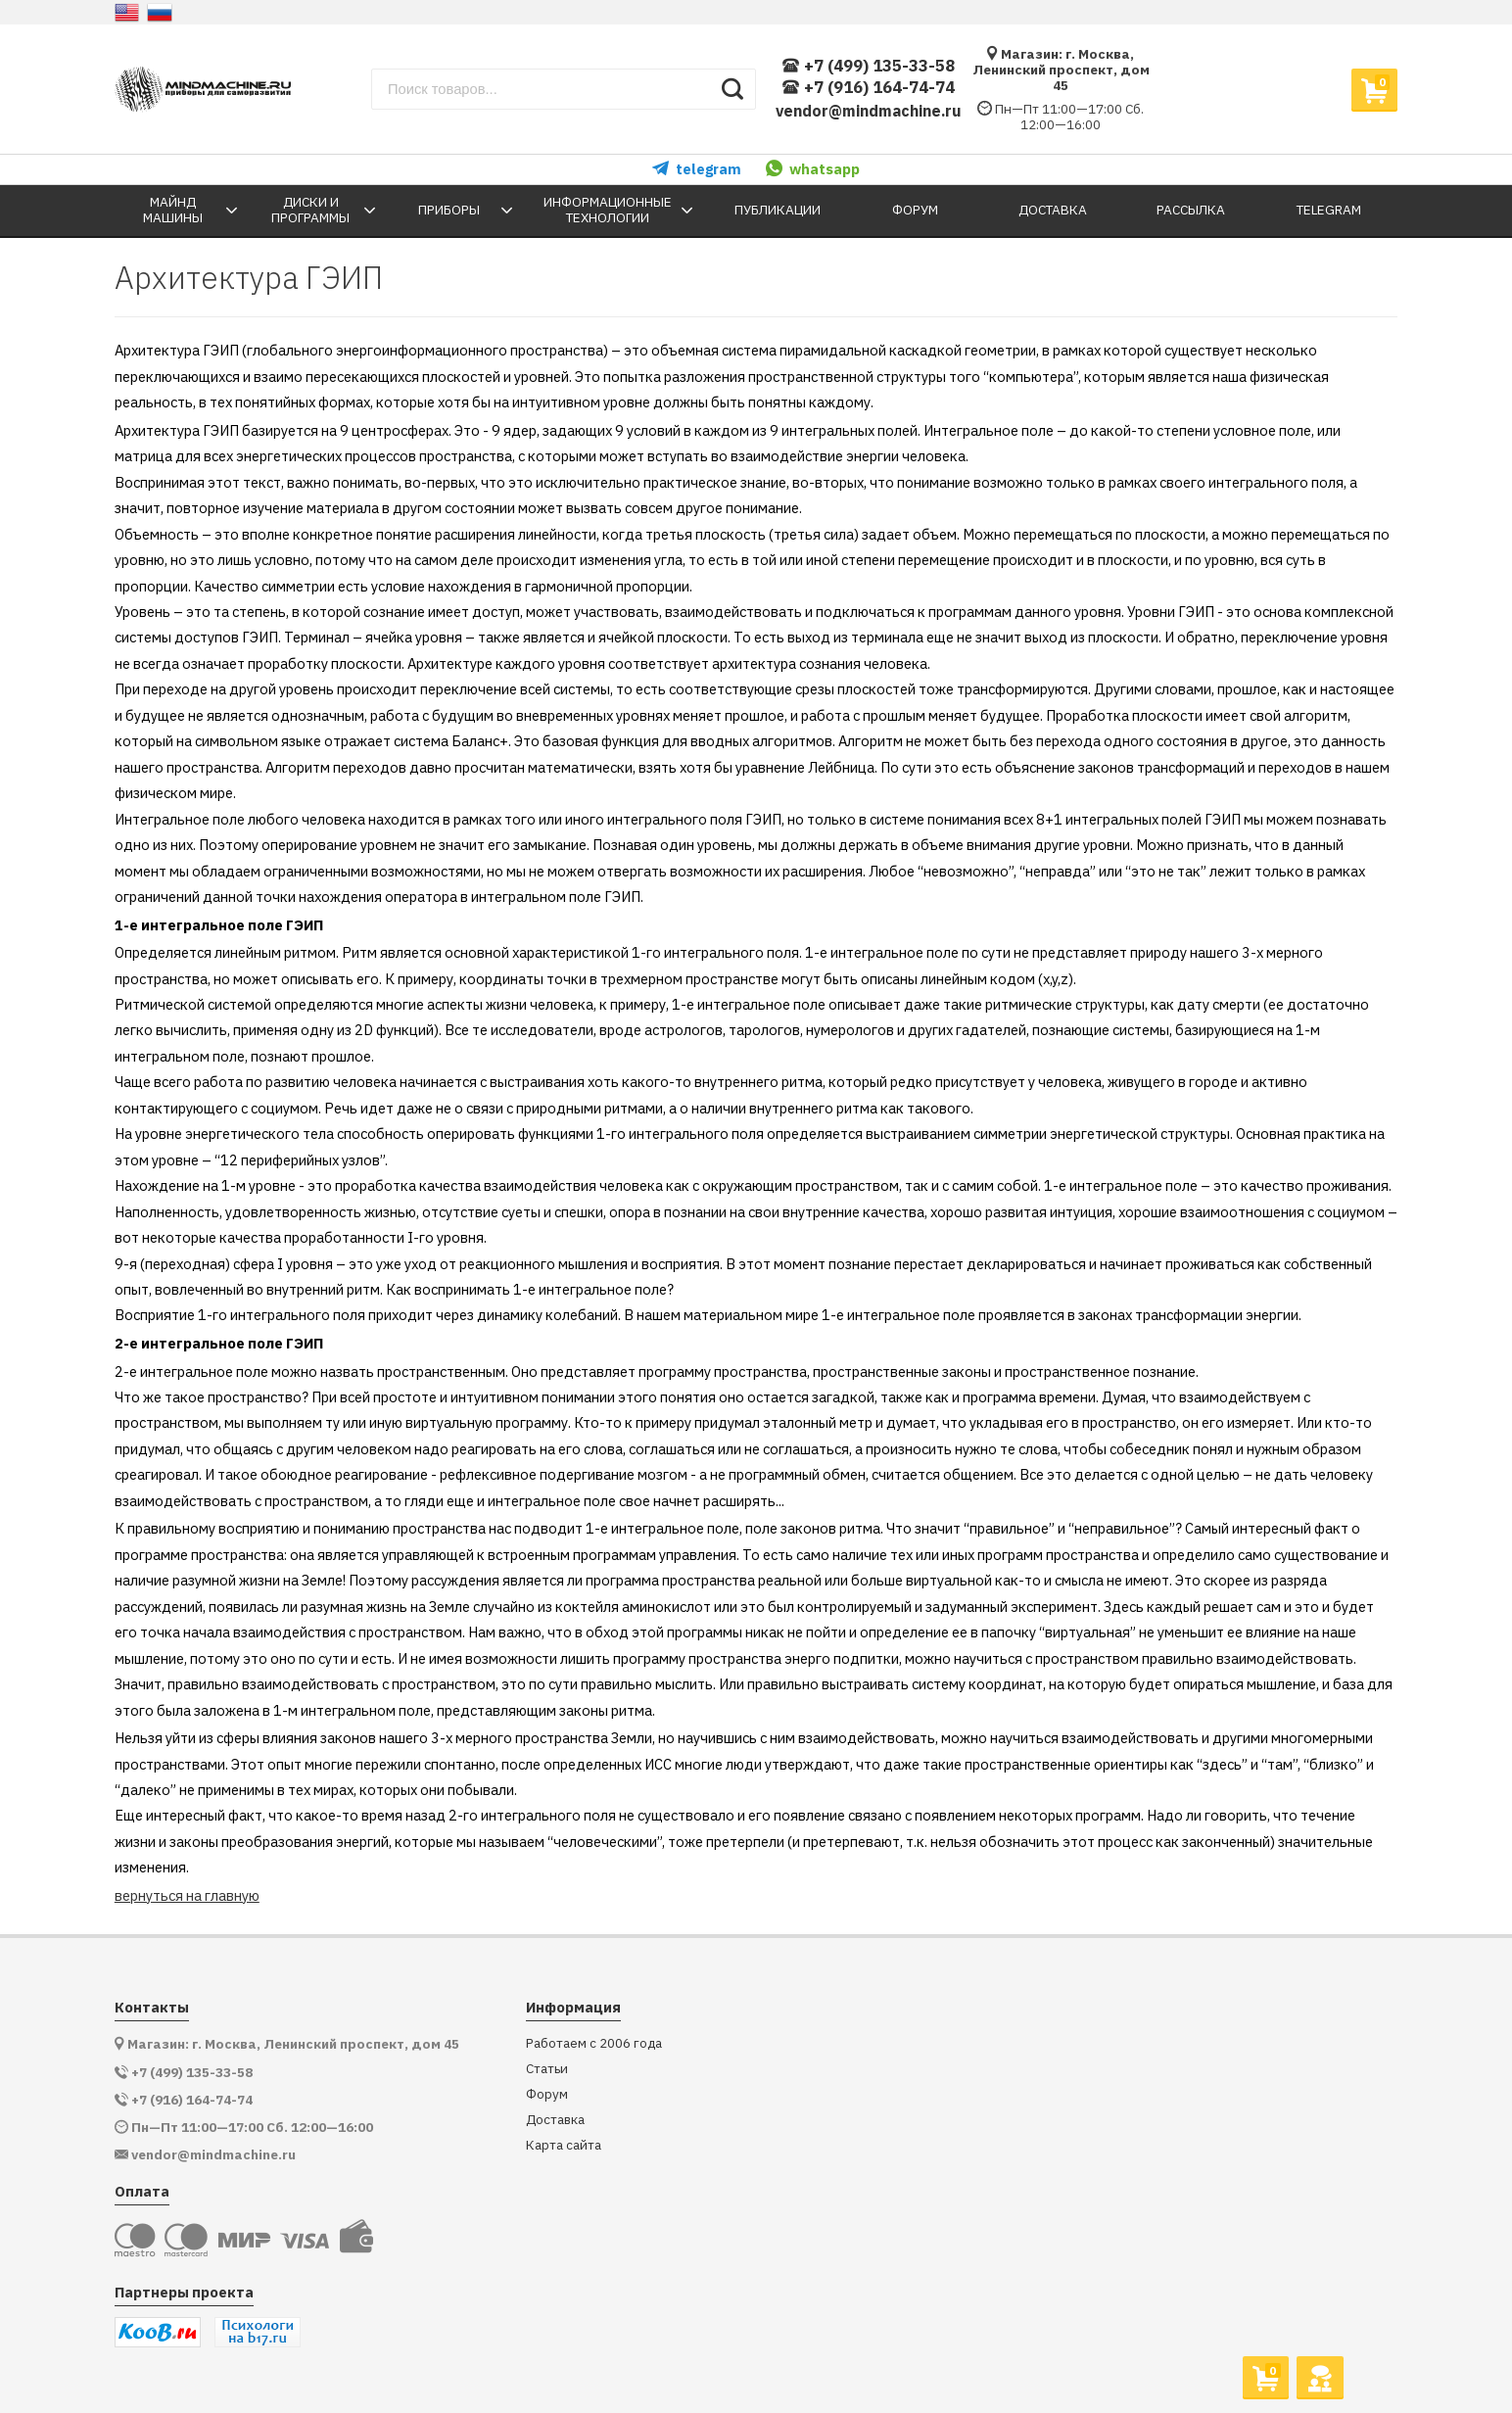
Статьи (547, 2068)
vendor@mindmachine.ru (869, 110)
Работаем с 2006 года (594, 2043)
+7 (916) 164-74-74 (868, 87)
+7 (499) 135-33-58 (868, 66)
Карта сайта (563, 2145)
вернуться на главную (187, 1895)
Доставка (555, 2119)
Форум (547, 2094)
